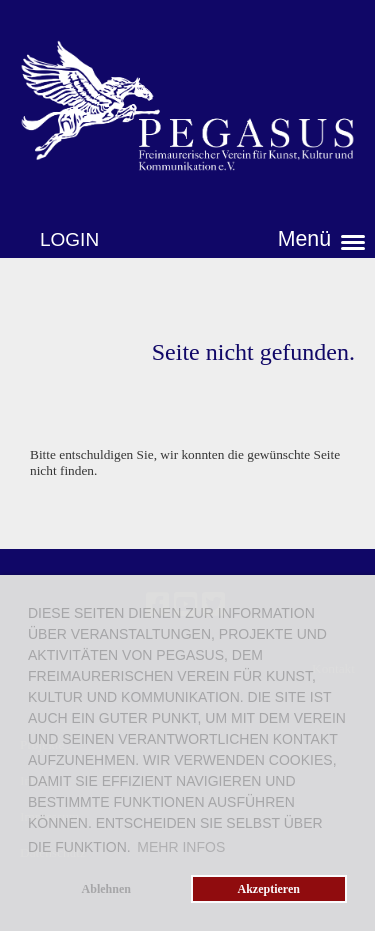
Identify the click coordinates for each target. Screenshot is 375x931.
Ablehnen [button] (106, 889)
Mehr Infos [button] (181, 847)
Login (69, 239)
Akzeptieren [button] (269, 889)
